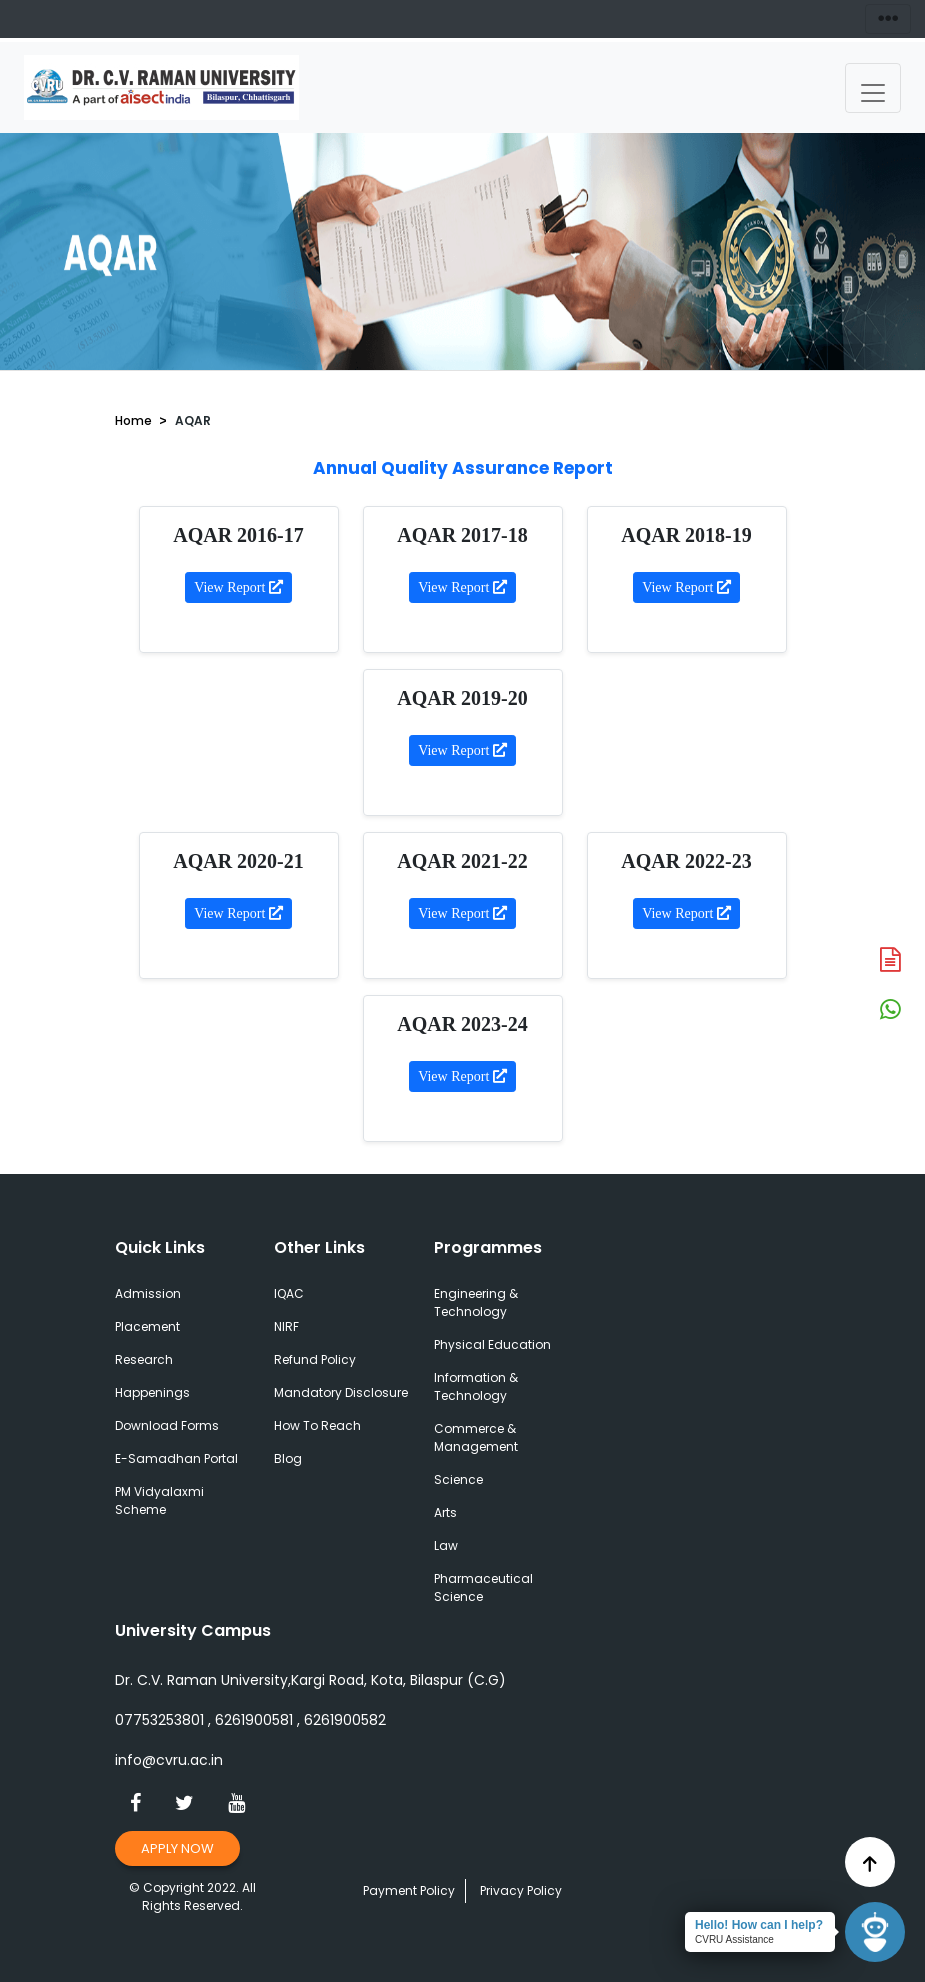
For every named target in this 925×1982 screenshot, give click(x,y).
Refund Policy (315, 1359)
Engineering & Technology (476, 1302)
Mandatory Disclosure (341, 1392)
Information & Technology (476, 1386)
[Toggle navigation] (873, 88)
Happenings (152, 1392)
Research (144, 1359)
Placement (147, 1326)
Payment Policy (409, 1890)
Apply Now (178, 1848)
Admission (148, 1293)
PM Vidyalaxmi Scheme (159, 1500)
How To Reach (317, 1425)
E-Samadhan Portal (176, 1458)
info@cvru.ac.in (169, 1760)
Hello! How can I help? (759, 1925)
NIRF (286, 1326)
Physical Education (492, 1344)
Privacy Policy (521, 1890)
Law (446, 1545)
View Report (238, 587)
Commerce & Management (476, 1437)
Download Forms (167, 1425)
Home (133, 420)
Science (458, 1479)
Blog (288, 1458)
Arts (445, 1512)
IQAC (289, 1293)
